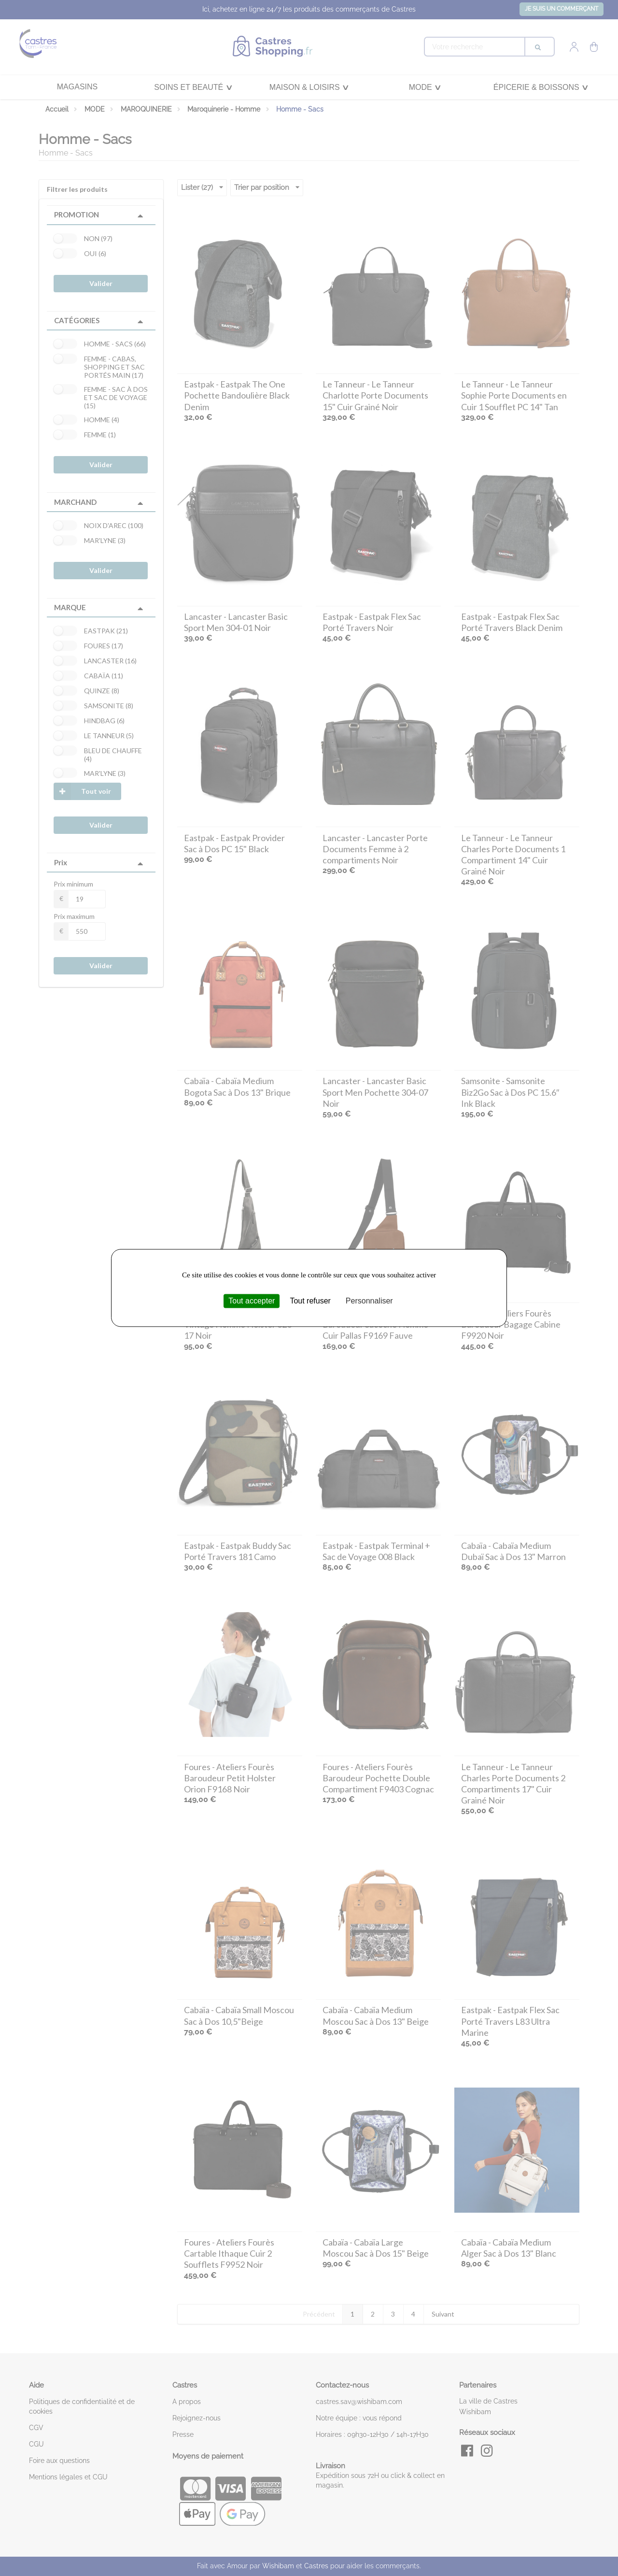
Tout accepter (251, 1301)
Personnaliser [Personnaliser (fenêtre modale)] (369, 1301)
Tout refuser (310, 1301)
